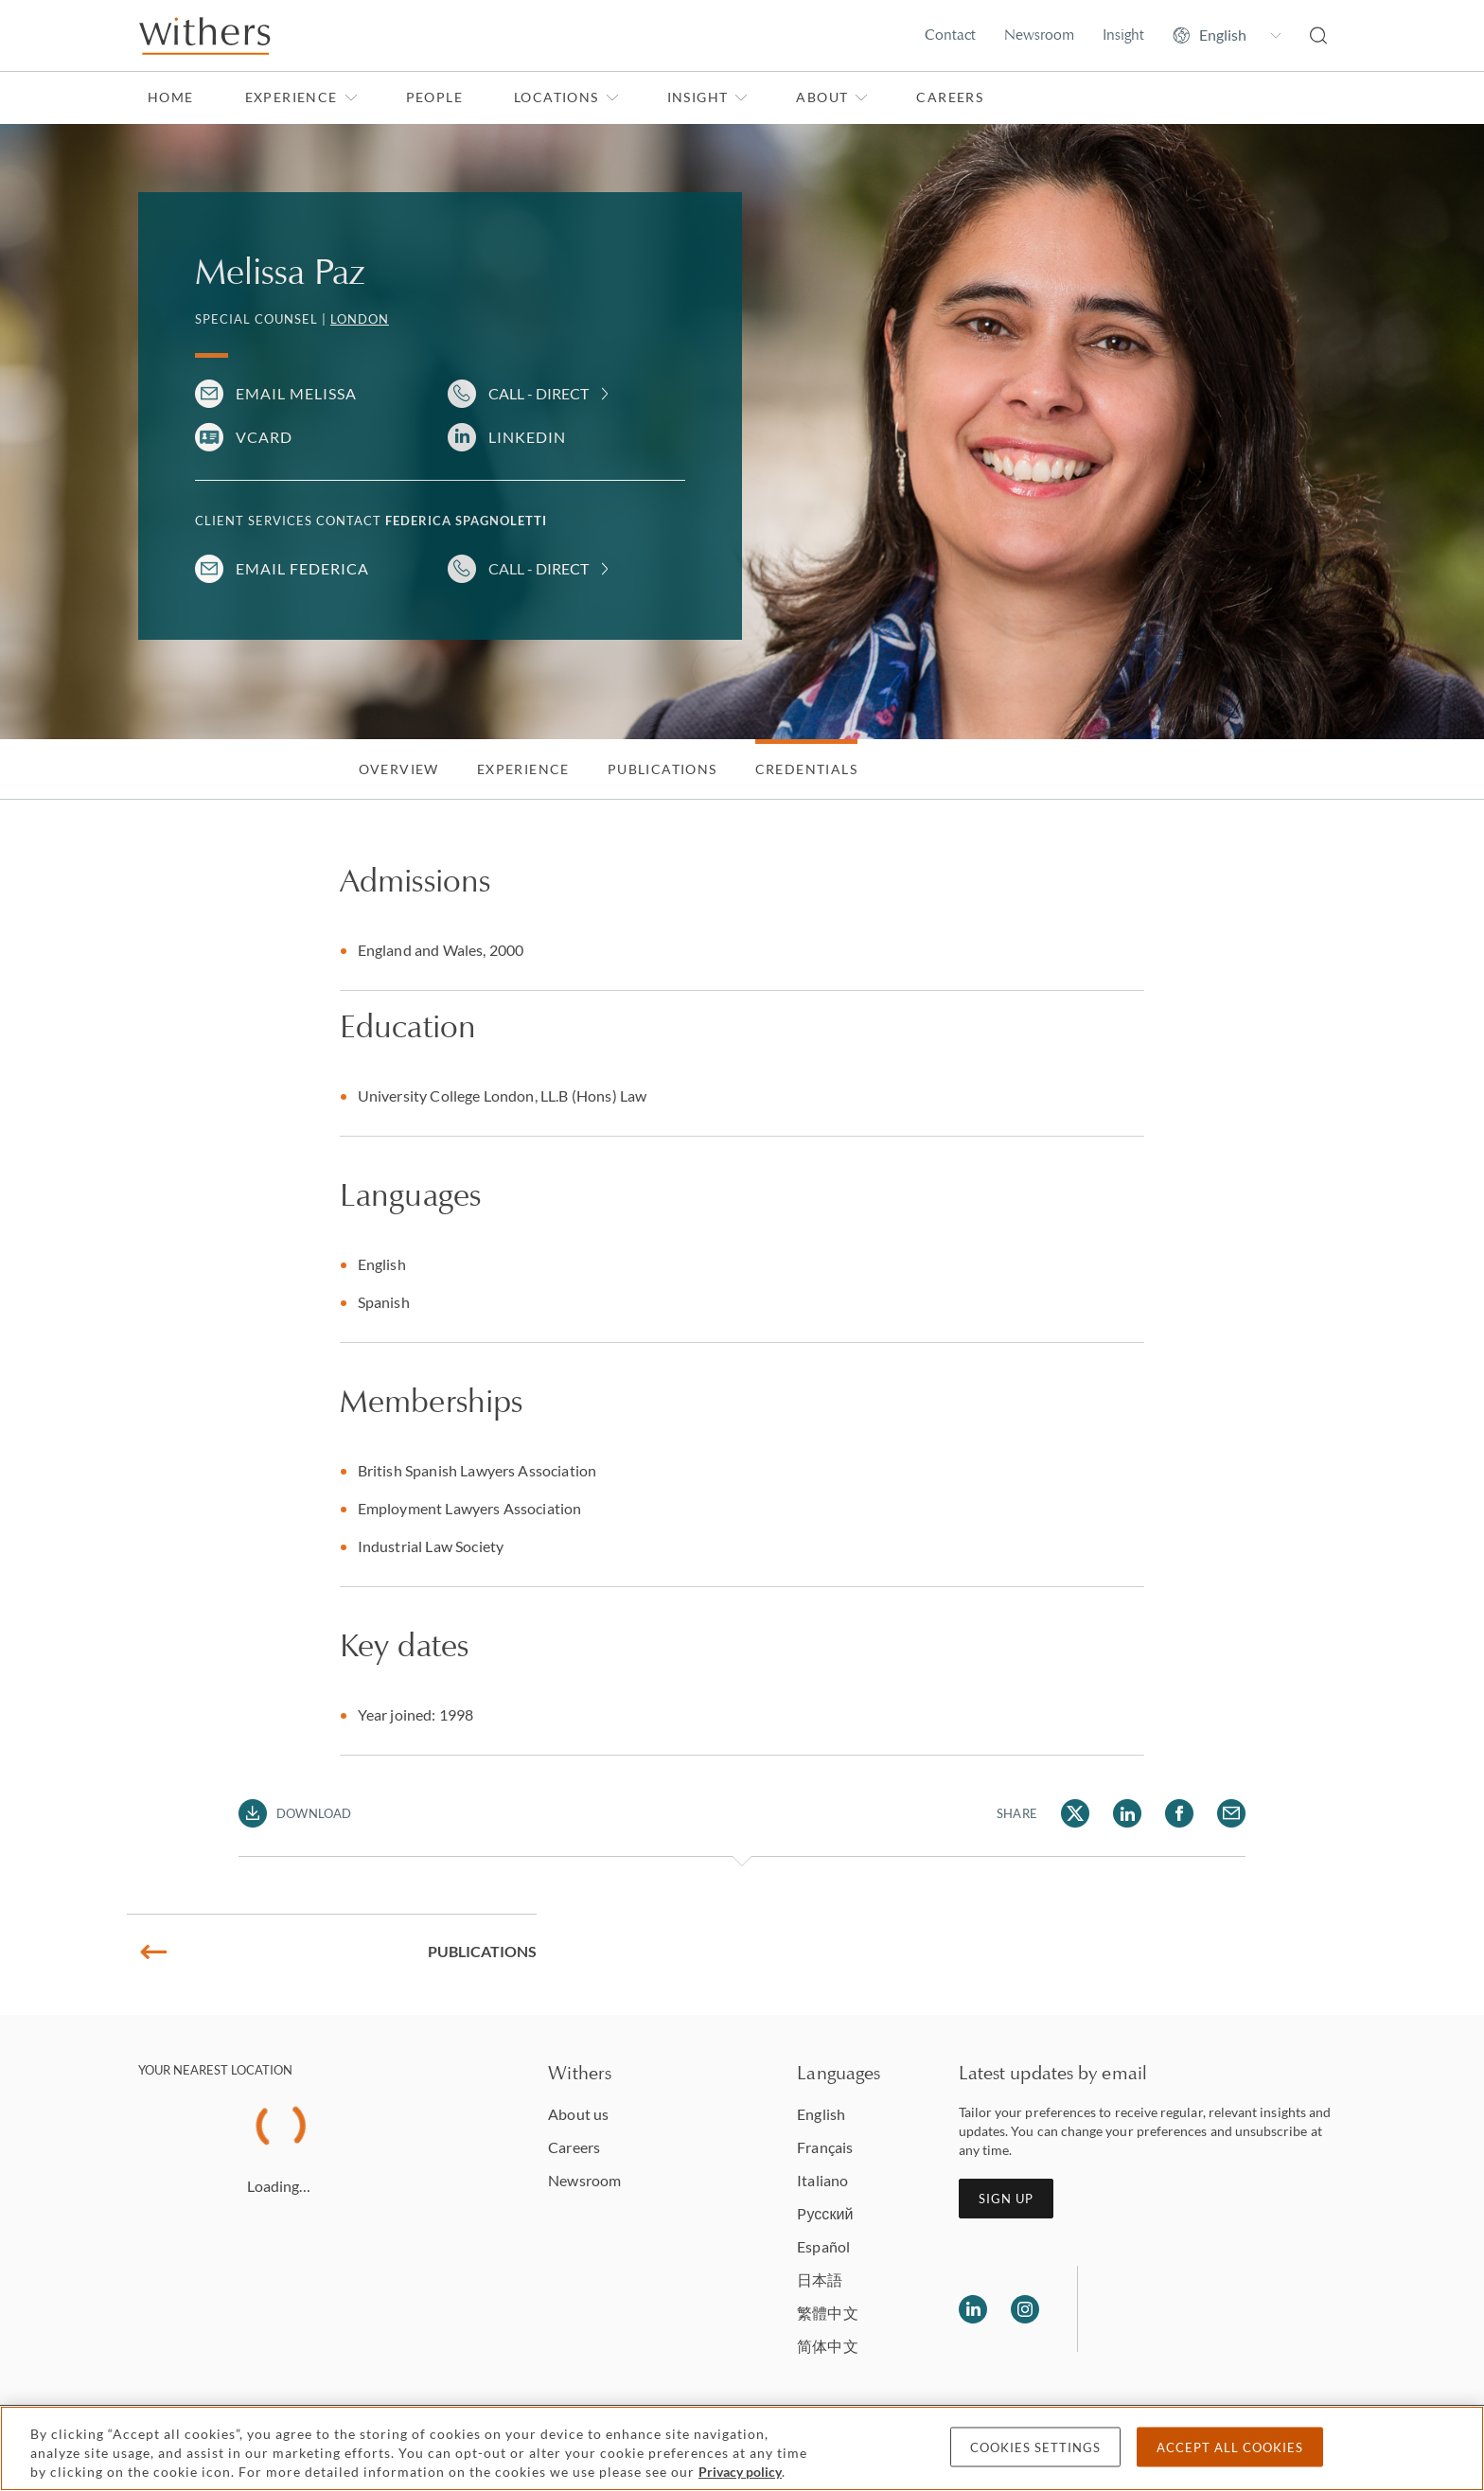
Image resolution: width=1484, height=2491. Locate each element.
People (434, 97)
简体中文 (827, 2346)
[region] (742, 2448)
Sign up (1006, 2198)
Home (171, 97)
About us (578, 2114)
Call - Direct (538, 393)
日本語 (819, 2279)
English (821, 2114)
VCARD (264, 437)
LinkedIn (527, 437)
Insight (1123, 35)
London (359, 319)
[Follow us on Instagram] (1025, 2309)
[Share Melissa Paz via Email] (1231, 1813)
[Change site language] (1227, 35)
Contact (950, 35)
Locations (566, 97)
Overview (399, 769)
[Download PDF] (294, 1813)
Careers (949, 97)
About (832, 97)
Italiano (822, 2180)
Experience (301, 97)
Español (823, 2246)
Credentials (806, 769)
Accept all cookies (1230, 2447)
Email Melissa (296, 393)
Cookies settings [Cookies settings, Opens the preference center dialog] (1035, 2447)
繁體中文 (827, 2313)
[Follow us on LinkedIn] (973, 2309)
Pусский (825, 2213)
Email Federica (302, 568)
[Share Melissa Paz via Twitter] (1075, 1813)
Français (825, 2147)
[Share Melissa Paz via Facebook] (1179, 1813)
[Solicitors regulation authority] (1189, 2309)
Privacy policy (740, 2472)
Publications (662, 769)
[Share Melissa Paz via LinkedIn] (1127, 1813)
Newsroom (1039, 35)
